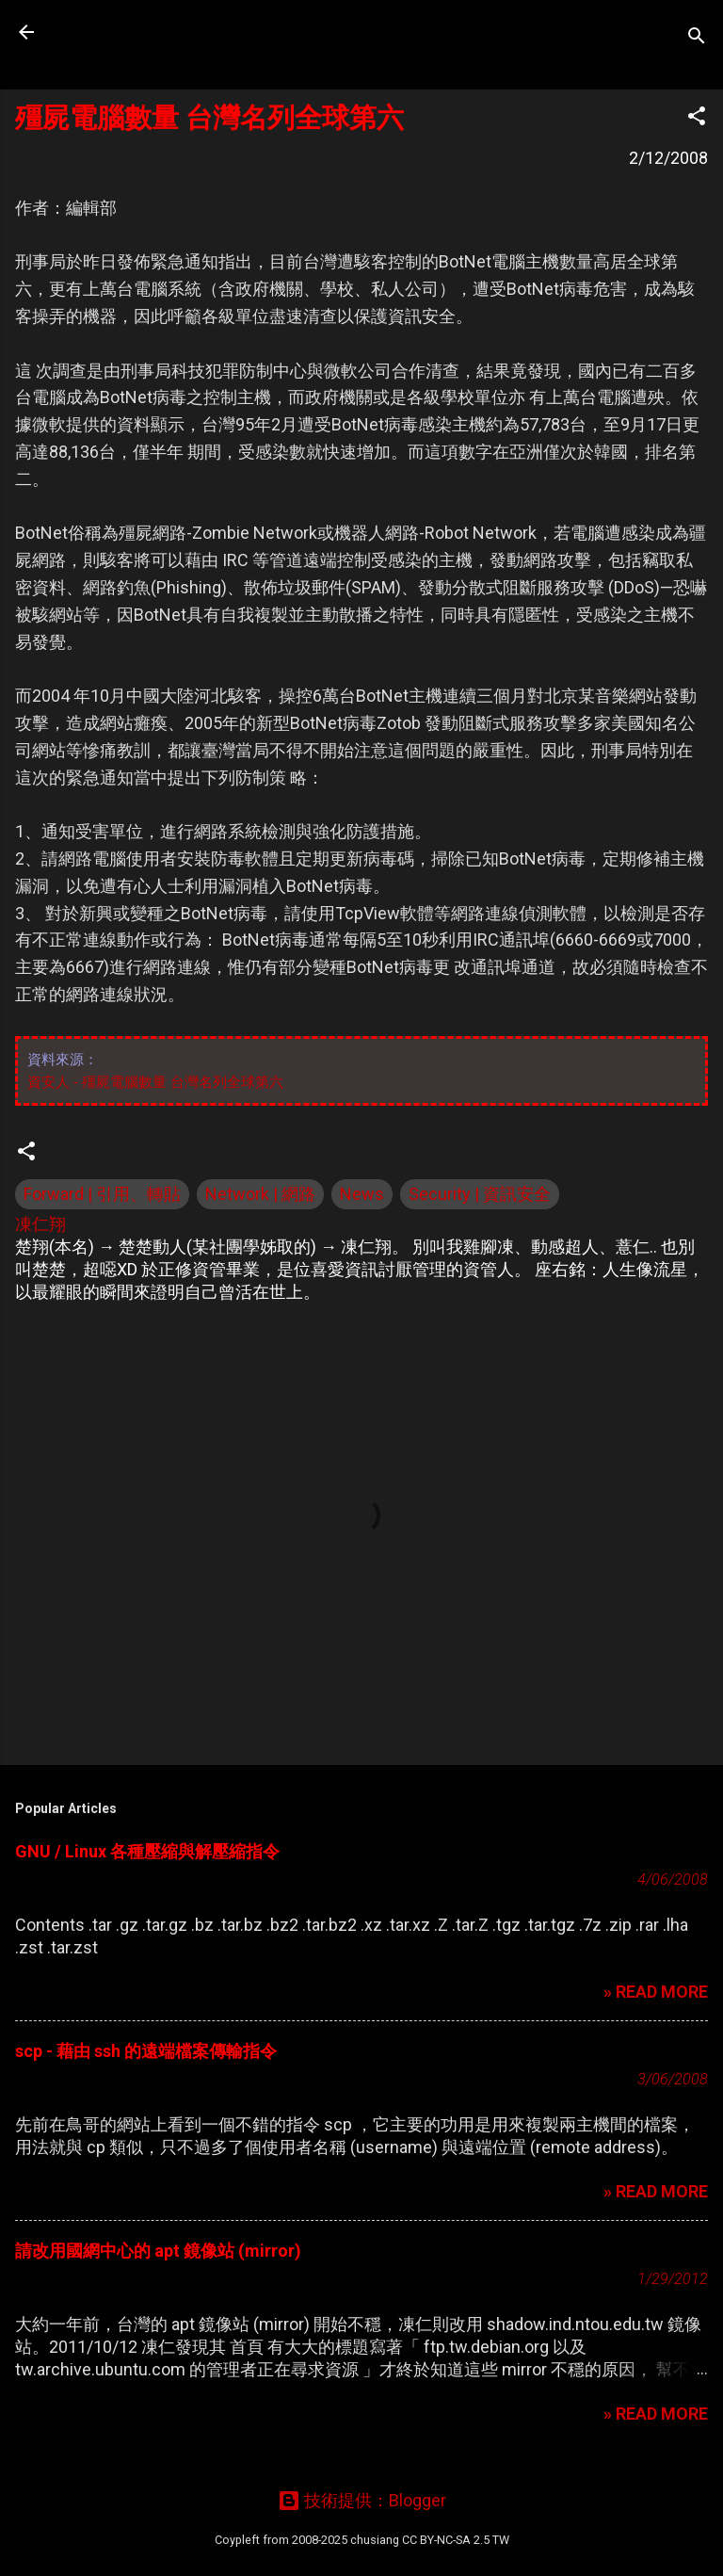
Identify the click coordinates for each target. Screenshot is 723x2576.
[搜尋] (696, 38)
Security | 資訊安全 (480, 1194)
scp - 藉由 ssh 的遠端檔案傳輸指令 (146, 2051)
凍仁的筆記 (134, 32)
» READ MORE (655, 1991)
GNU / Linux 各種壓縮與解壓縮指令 (147, 1851)
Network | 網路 (260, 1194)
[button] (696, 119)
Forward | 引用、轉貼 (102, 1194)
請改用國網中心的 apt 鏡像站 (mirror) (158, 2250)
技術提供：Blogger (362, 2500)
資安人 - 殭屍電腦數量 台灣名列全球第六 (155, 1082)
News (362, 1194)
